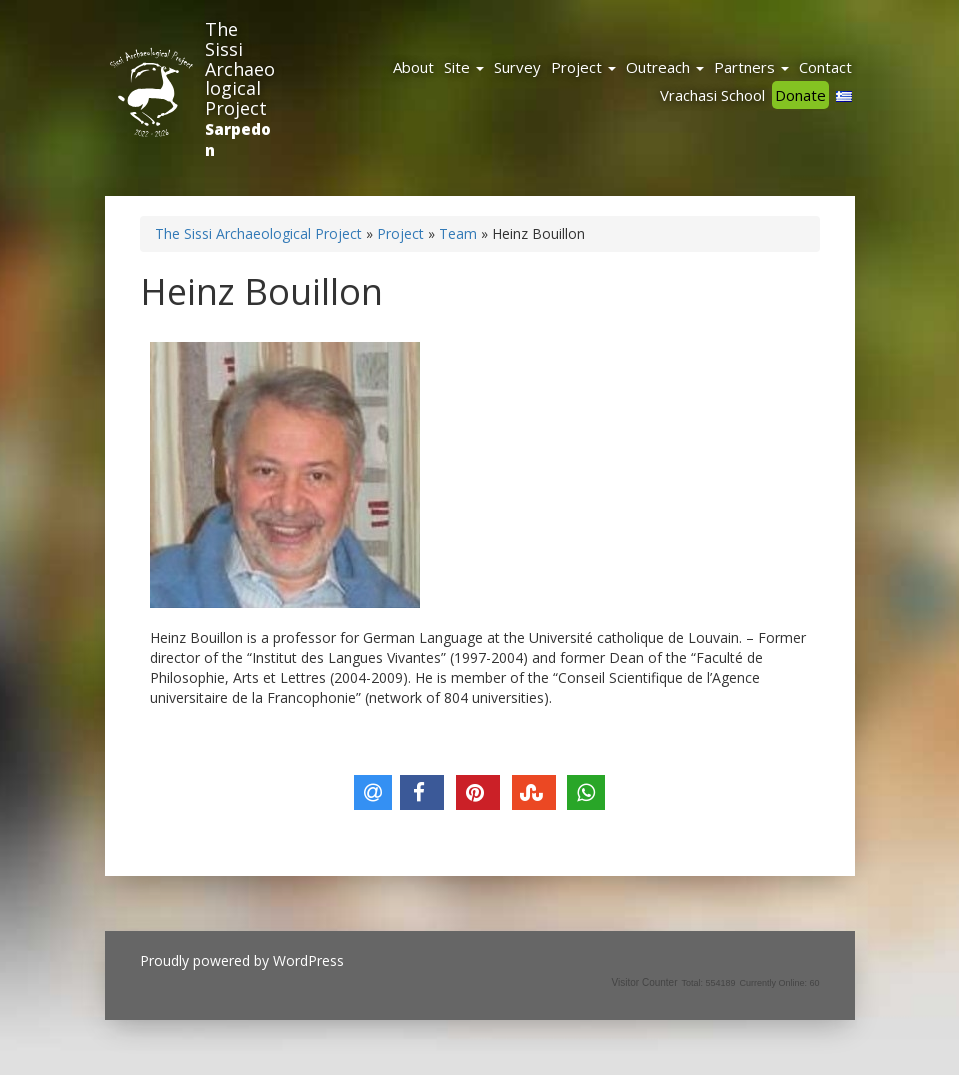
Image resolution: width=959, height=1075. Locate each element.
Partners (751, 67)
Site (464, 67)
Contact (825, 67)
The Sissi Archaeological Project (240, 68)
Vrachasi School (712, 95)
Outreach (665, 67)
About (413, 67)
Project (583, 67)
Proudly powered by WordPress (242, 960)
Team (458, 233)
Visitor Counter (645, 982)
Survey (517, 67)
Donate (800, 95)
